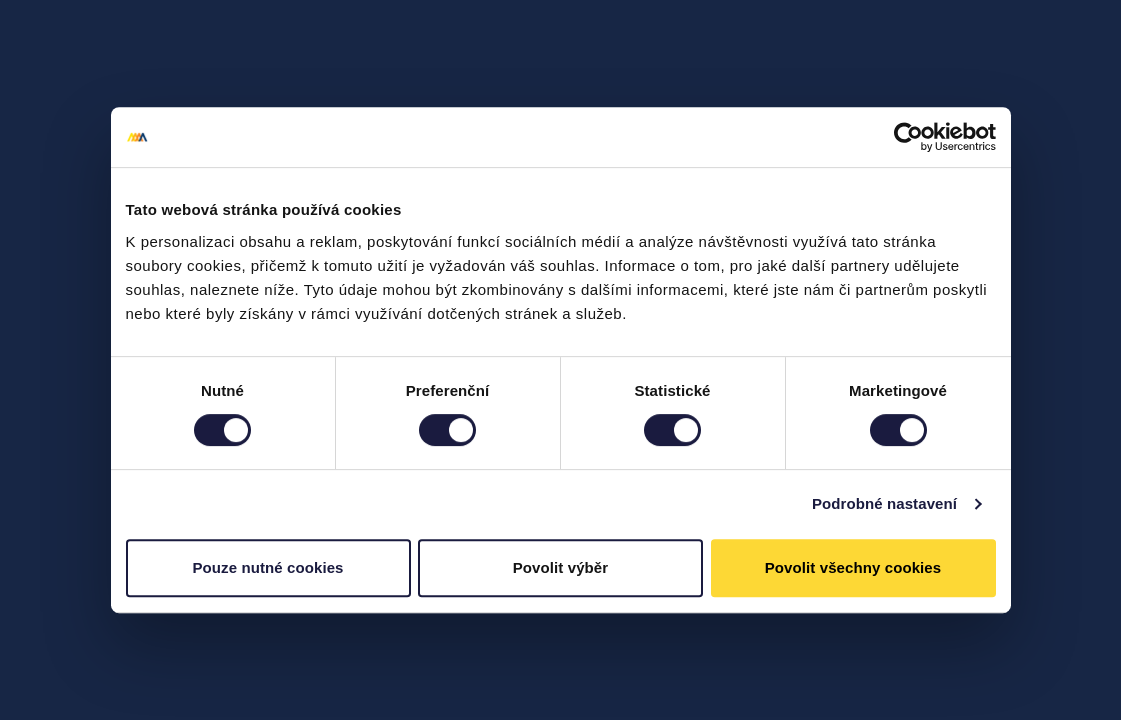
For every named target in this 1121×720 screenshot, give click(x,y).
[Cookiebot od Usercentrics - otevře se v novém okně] (908, 137)
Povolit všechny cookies (853, 567)
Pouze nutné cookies (267, 567)
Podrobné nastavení (884, 503)
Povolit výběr (561, 567)
